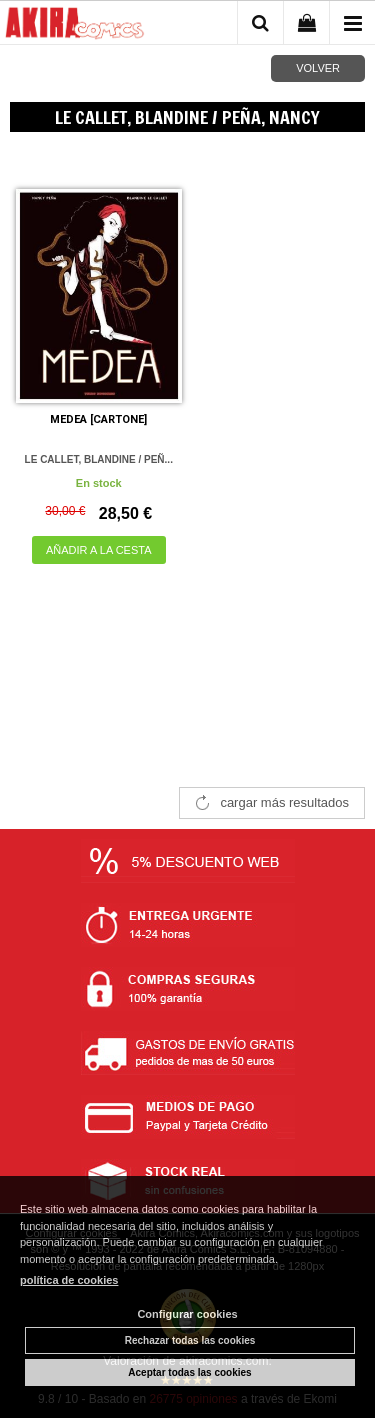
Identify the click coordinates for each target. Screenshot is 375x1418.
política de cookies (69, 1280)
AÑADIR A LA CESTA (99, 550)
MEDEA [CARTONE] (98, 419)
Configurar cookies (187, 1314)
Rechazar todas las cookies (190, 1340)
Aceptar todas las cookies (189, 1372)
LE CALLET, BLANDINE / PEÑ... (99, 459)
